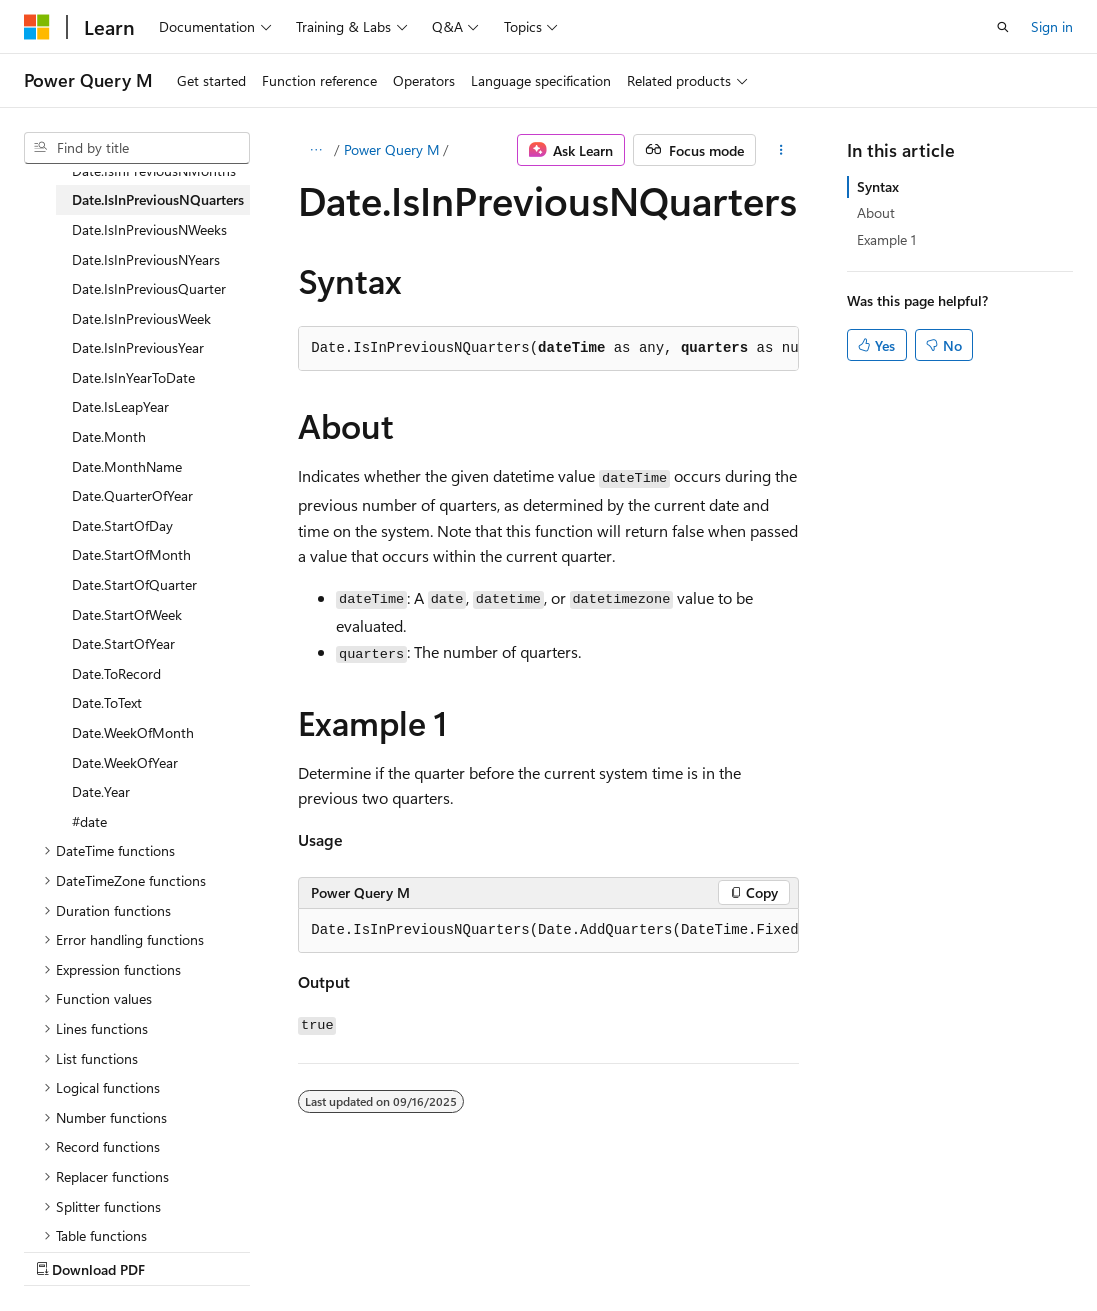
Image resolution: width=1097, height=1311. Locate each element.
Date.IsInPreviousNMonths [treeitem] (154, 170)
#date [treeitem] (89, 821)
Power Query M (392, 149)
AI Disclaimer (64, 1250)
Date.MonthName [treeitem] (127, 466)
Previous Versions (181, 1250)
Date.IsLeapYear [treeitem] (120, 406)
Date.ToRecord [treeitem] (116, 673)
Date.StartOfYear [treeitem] (123, 643)
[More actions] (781, 150)
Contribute (358, 1250)
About (876, 212)
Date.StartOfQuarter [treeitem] (134, 584)
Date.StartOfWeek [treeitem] (127, 614)
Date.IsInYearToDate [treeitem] (133, 377)
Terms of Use (536, 1250)
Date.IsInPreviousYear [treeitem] (138, 347)
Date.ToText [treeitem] (107, 702)
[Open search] (1003, 27)
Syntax (878, 186)
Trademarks (635, 1250)
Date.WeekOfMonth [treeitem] (133, 732)
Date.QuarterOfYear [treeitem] (132, 495)
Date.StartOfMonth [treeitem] (131, 554)
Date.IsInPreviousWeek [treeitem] (141, 318)
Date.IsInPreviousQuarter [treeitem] (149, 288)
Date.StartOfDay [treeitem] (122, 525)
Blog (272, 1250)
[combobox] (137, 148)
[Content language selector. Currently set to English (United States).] (115, 1202)
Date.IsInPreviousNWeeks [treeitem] (149, 229)
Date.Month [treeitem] (109, 436)
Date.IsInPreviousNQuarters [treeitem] (158, 199)
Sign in (1052, 26)
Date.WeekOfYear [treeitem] (125, 762)
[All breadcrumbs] (315, 150)
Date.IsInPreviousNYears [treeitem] (146, 259)
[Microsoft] (37, 27)
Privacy (437, 1250)
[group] (548, 931)
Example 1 (886, 239)
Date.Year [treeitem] (101, 791)
